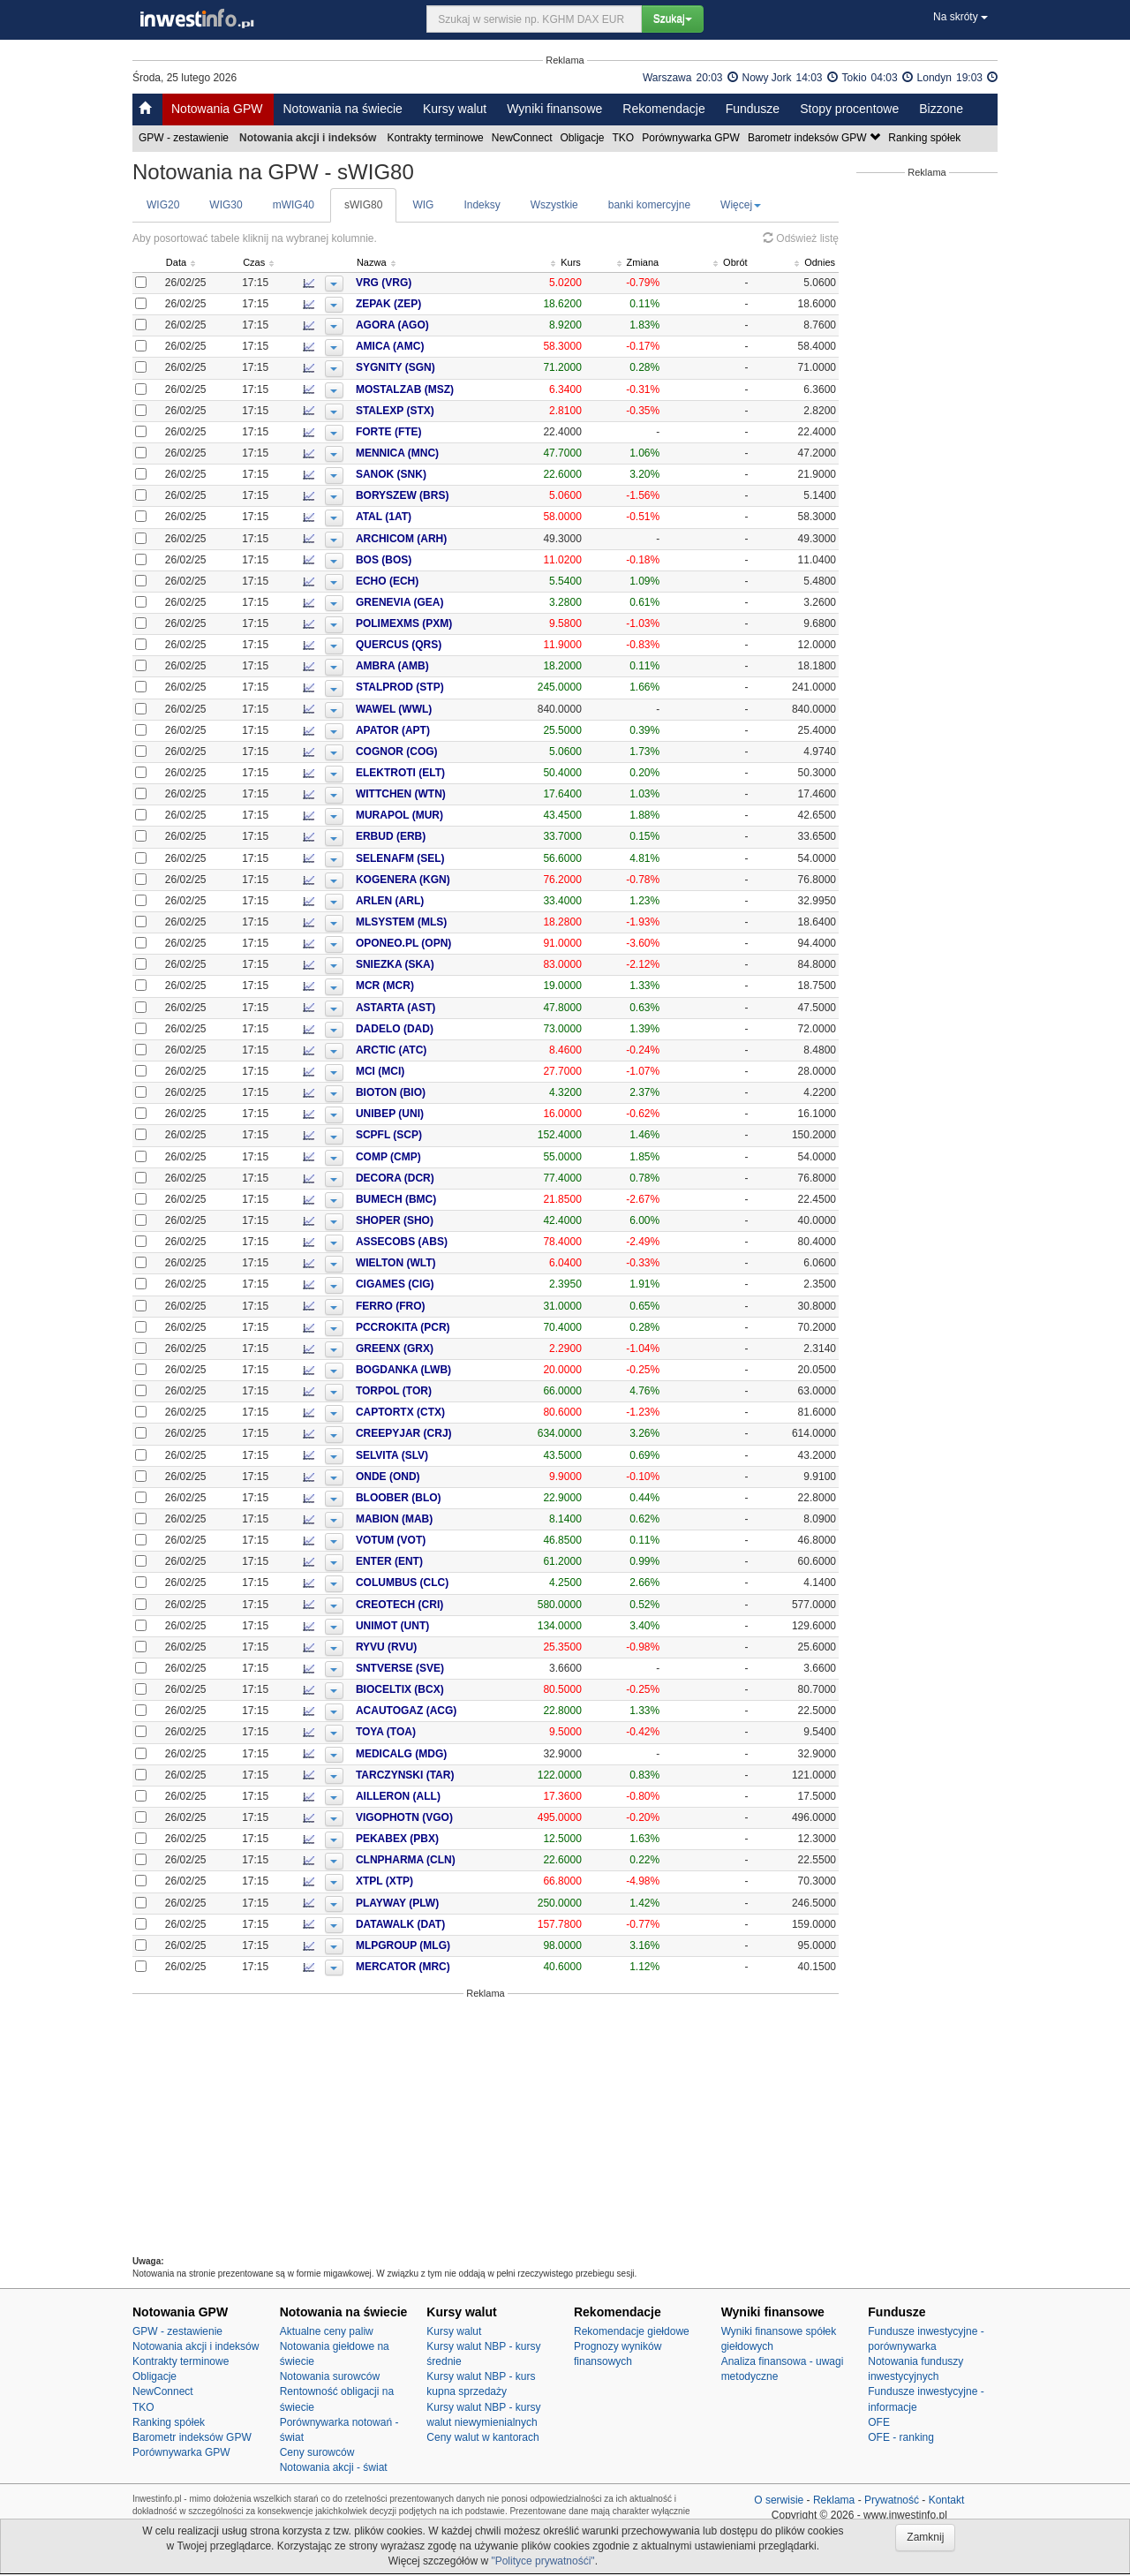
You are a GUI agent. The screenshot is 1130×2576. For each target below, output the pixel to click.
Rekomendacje (663, 109)
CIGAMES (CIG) (427, 1284)
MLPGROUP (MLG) (435, 1945)
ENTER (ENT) (421, 1561)
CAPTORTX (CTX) (432, 1412)
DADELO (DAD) (426, 1029)
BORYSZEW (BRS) (434, 495)
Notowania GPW (216, 109)
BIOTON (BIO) (422, 1092)
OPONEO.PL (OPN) (435, 943)
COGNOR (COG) (429, 751)
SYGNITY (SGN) (427, 367)
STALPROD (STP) (432, 687)
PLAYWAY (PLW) (429, 1903)
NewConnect (523, 138)
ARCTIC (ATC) (423, 1050)
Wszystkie (554, 205)
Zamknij (925, 2537)
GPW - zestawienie (185, 138)
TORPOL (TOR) (425, 1391)
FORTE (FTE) (421, 432)
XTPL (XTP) (416, 1881)
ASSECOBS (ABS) (433, 1241)
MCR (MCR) (417, 985)
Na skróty (960, 17)
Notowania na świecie (342, 109)
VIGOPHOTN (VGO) (436, 1817)
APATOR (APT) (425, 730)
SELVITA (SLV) (424, 1455)
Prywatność (891, 2500)
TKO (625, 138)
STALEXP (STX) (427, 410)
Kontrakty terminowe (436, 138)
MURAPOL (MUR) (431, 815)
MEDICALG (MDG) (433, 1754)
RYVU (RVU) (418, 1647)
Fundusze (753, 109)
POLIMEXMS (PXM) (436, 623)
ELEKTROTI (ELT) (432, 773)
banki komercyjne (649, 205)
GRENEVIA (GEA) (432, 602)
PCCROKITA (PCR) (435, 1327)
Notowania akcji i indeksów (195, 2346)
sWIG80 (363, 205)
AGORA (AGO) (424, 325)
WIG (422, 205)
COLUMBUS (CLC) (434, 1582)
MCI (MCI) (412, 1071)
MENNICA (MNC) (429, 453)
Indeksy (481, 205)
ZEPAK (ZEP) (420, 304)
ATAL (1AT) (415, 516)
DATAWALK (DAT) (432, 1924)
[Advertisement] (485, 2127)
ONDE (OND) (420, 1476)
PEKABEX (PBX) (429, 1838)
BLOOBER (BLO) (430, 1498)
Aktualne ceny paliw (326, 2331)
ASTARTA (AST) (427, 1007)
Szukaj (672, 18)
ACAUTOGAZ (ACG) (438, 1710)
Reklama (834, 2500)
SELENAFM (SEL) (432, 858)
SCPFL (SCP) (421, 1135)
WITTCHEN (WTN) (433, 794)
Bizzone (941, 109)
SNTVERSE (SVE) (432, 1668)
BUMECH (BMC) (428, 1199)
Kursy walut (454, 109)
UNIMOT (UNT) (424, 1626)
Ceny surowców (317, 2452)
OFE (879, 2422)
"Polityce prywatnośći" (542, 2561)
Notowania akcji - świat (334, 2467)
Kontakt (947, 2500)
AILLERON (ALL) (430, 1796)
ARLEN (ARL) (422, 901)
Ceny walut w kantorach (482, 2437)
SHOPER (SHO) (426, 1220)
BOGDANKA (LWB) (435, 1370)
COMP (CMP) (420, 1157)
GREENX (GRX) (426, 1348)
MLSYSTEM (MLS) (433, 922)
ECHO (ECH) (419, 581)
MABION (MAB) (426, 1519)
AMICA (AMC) (422, 346)
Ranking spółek (925, 138)
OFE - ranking (901, 2437)
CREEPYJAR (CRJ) (436, 1433)
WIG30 (225, 205)
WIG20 (163, 205)
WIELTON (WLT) (428, 1263)
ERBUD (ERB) (422, 836)
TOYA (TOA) (418, 1732)
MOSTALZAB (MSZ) (437, 389)
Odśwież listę (801, 238)
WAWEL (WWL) (425, 709)
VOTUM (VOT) (422, 1540)
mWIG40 (293, 205)
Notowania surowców (330, 2376)
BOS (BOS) (415, 560)
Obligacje (584, 138)
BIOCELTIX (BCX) (432, 1689)
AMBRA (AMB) (424, 666)
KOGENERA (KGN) (435, 879)
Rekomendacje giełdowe (631, 2331)
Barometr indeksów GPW (815, 138)
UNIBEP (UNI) (422, 1113)
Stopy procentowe (849, 109)
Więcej (740, 205)
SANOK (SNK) (423, 474)
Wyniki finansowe (554, 109)
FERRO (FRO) (422, 1306)
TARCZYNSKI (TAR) (437, 1775)
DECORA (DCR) (427, 1178)
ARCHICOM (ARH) (433, 539)
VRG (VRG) (415, 282)
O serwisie (778, 2500)
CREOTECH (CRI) (431, 1604)
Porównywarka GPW (692, 138)
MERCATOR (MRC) (435, 1966)
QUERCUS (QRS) (430, 644)
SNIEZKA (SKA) (427, 964)
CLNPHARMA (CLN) (437, 1860)
